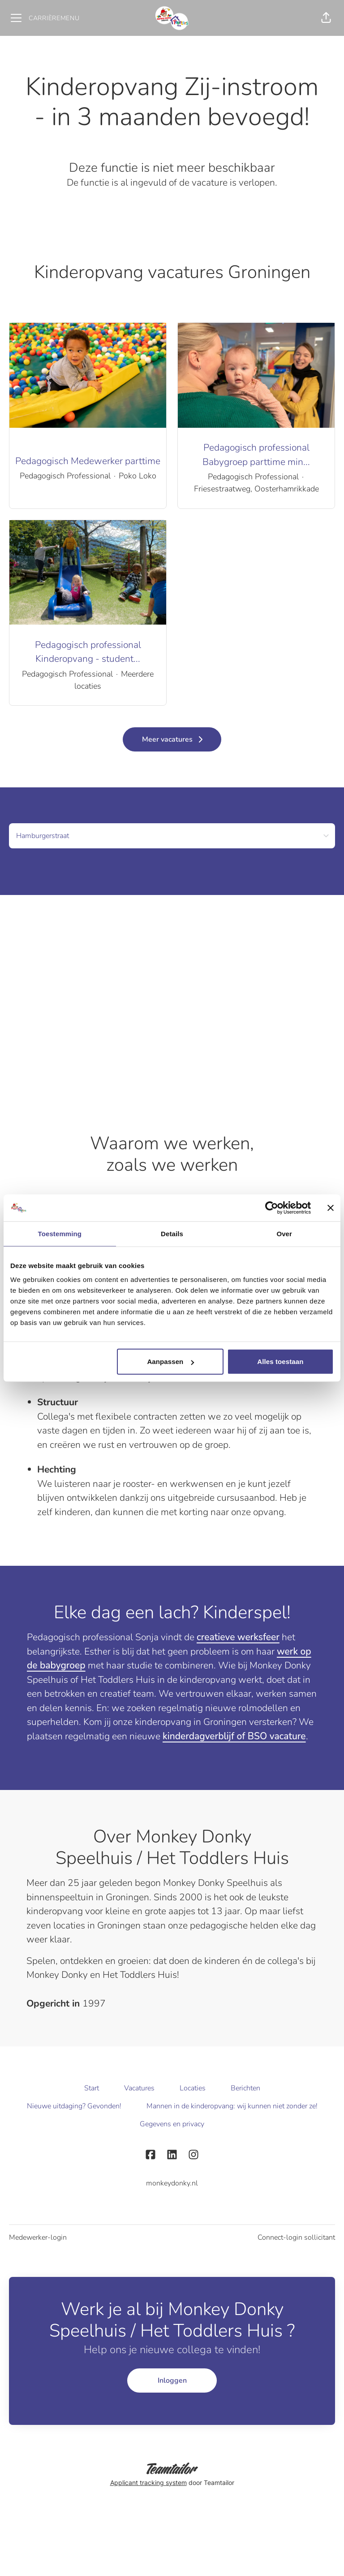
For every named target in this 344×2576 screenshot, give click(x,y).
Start (91, 2088)
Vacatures (139, 2088)
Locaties (193, 2088)
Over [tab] (284, 1233)
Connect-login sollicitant (296, 2237)
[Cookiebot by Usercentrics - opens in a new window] (271, 1207)
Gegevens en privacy (172, 2124)
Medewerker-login (38, 2237)
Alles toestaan (280, 1361)
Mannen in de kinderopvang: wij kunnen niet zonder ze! (232, 2106)
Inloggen (172, 2380)
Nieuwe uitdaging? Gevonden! (74, 2106)
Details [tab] (172, 1233)
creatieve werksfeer (238, 1637)
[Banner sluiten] (330, 1207)
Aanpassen (170, 1361)
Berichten (245, 2088)
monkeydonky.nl (172, 2183)
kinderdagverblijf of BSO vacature (234, 1736)
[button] (326, 17)
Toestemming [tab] (60, 1233)
